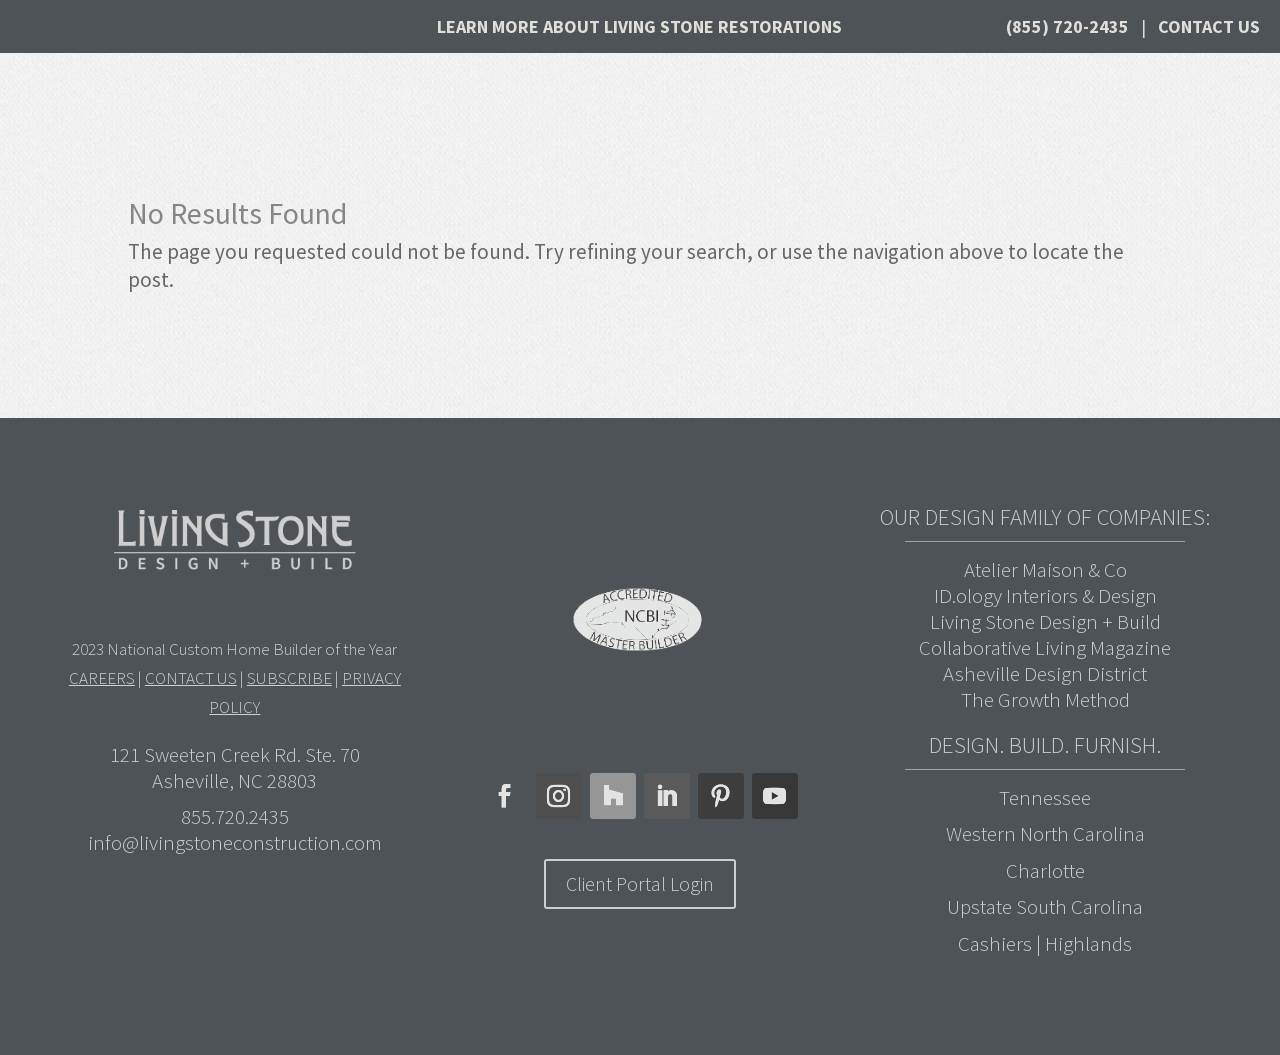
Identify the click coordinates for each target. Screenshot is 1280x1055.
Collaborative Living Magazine (1045, 647)
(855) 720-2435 (1067, 26)
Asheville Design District (1045, 673)
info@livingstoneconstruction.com (235, 842)
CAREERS (102, 678)
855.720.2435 (235, 816)
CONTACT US (191, 678)
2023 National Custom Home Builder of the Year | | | (235, 678)
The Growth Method (1045, 699)
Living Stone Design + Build (1045, 621)
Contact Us (1209, 26)
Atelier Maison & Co (1045, 569)
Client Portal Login (640, 883)
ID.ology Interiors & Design (1045, 595)
